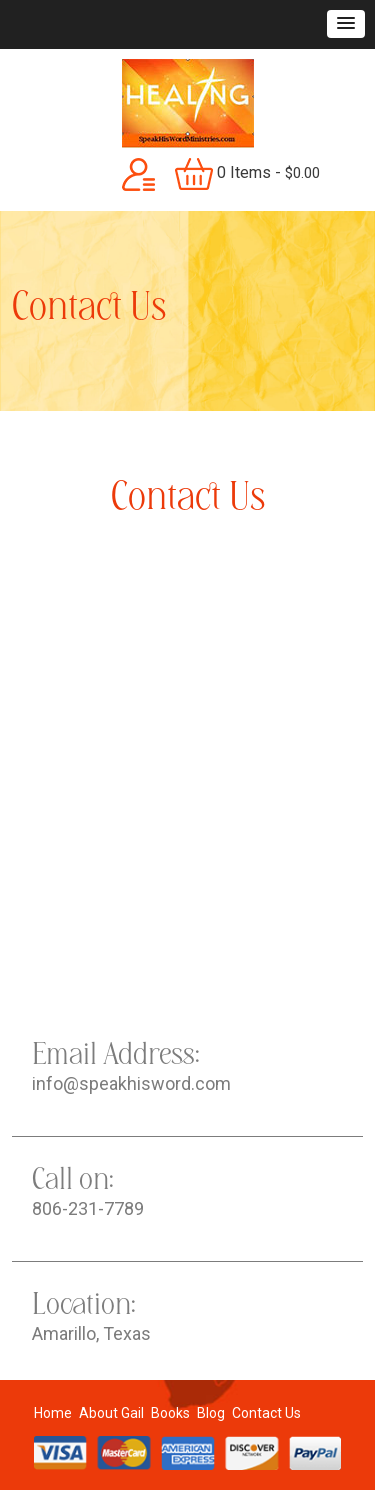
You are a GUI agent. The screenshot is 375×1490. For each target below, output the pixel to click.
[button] (346, 24)
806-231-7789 (88, 1208)
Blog (211, 1413)
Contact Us (266, 1413)
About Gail (111, 1413)
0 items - (247, 174)
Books (170, 1413)
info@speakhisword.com (131, 1083)
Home (53, 1413)
